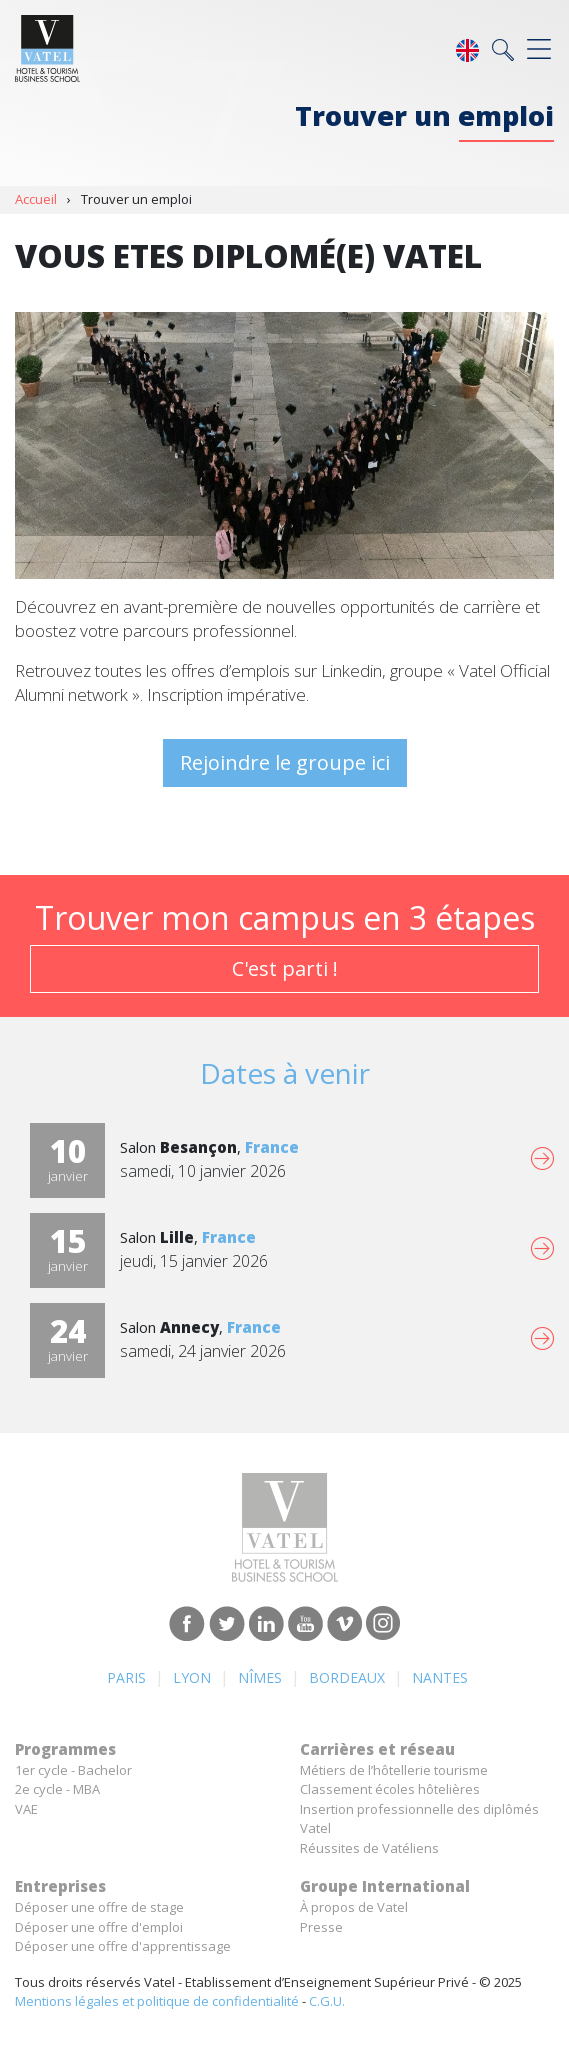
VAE (26, 1809)
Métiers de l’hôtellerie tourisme (394, 1770)
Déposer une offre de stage (99, 1907)
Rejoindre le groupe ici (285, 762)
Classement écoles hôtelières (390, 1789)
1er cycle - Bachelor (73, 1770)
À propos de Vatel (354, 1907)
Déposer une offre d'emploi (99, 1927)
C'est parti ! (285, 968)
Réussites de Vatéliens (369, 1848)
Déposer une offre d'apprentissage (123, 1946)
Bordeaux (347, 1677)
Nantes (440, 1677)
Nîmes (260, 1677)
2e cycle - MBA (57, 1789)
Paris (126, 1677)
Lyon (192, 1677)
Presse (321, 1927)
